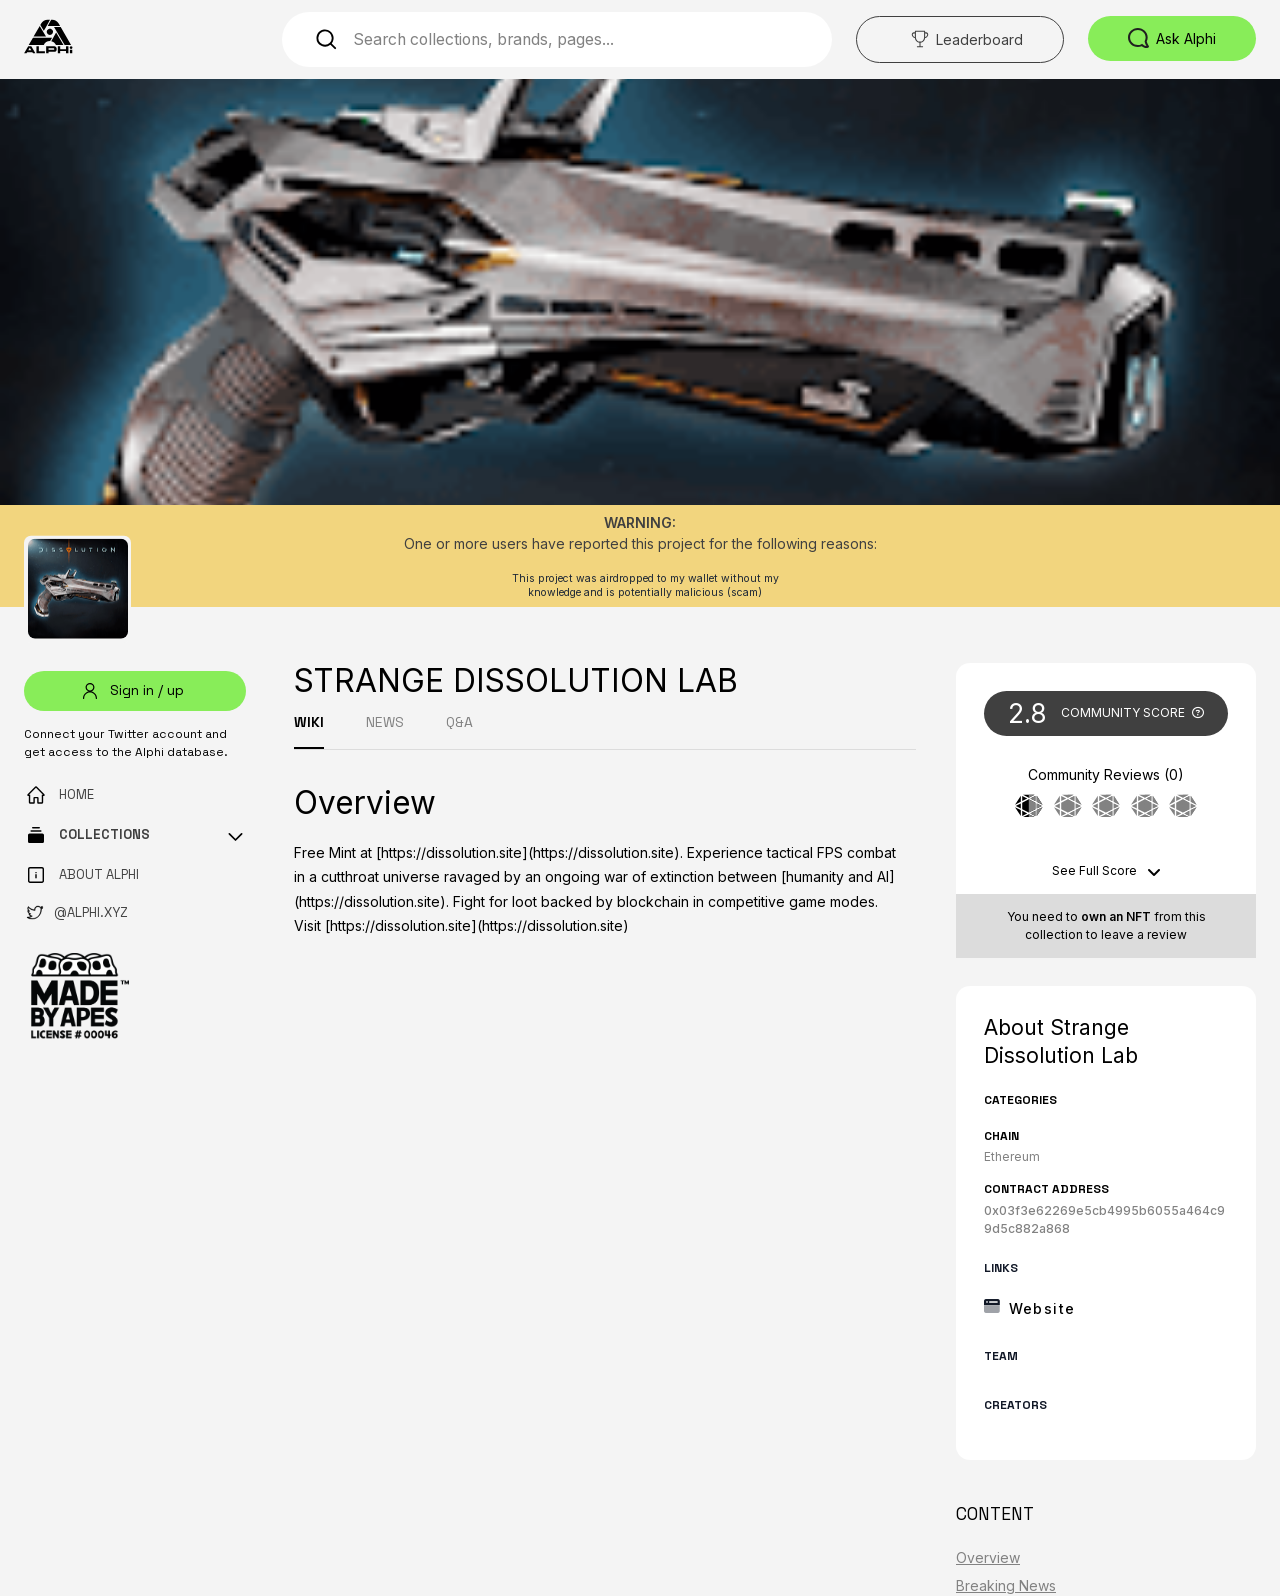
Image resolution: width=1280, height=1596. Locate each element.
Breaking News (1006, 1585)
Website (1042, 1308)
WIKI (309, 722)
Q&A (459, 722)
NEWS (385, 722)
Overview (988, 1557)
